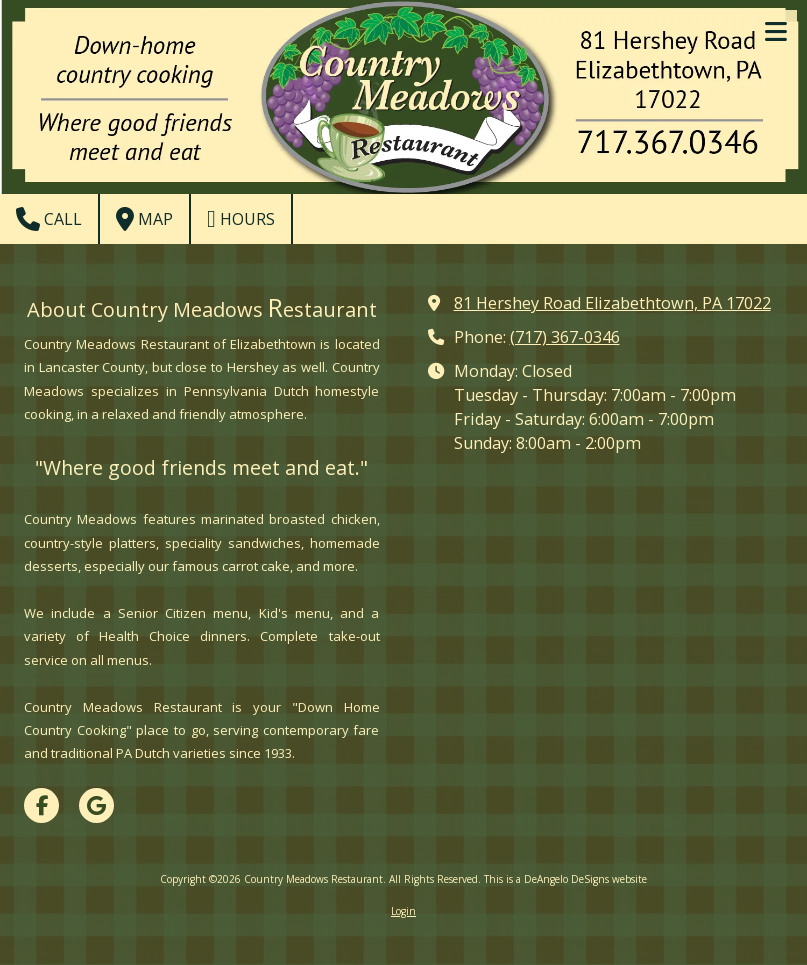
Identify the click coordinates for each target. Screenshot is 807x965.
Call (49, 219)
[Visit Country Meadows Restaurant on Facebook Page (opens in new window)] (41, 805)
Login (403, 911)
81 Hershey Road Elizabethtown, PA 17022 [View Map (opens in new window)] (612, 303)
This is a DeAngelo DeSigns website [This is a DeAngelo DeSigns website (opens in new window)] (565, 879)
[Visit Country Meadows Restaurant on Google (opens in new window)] (96, 805)
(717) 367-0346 (565, 337)
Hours (241, 219)
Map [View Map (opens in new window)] (144, 219)
